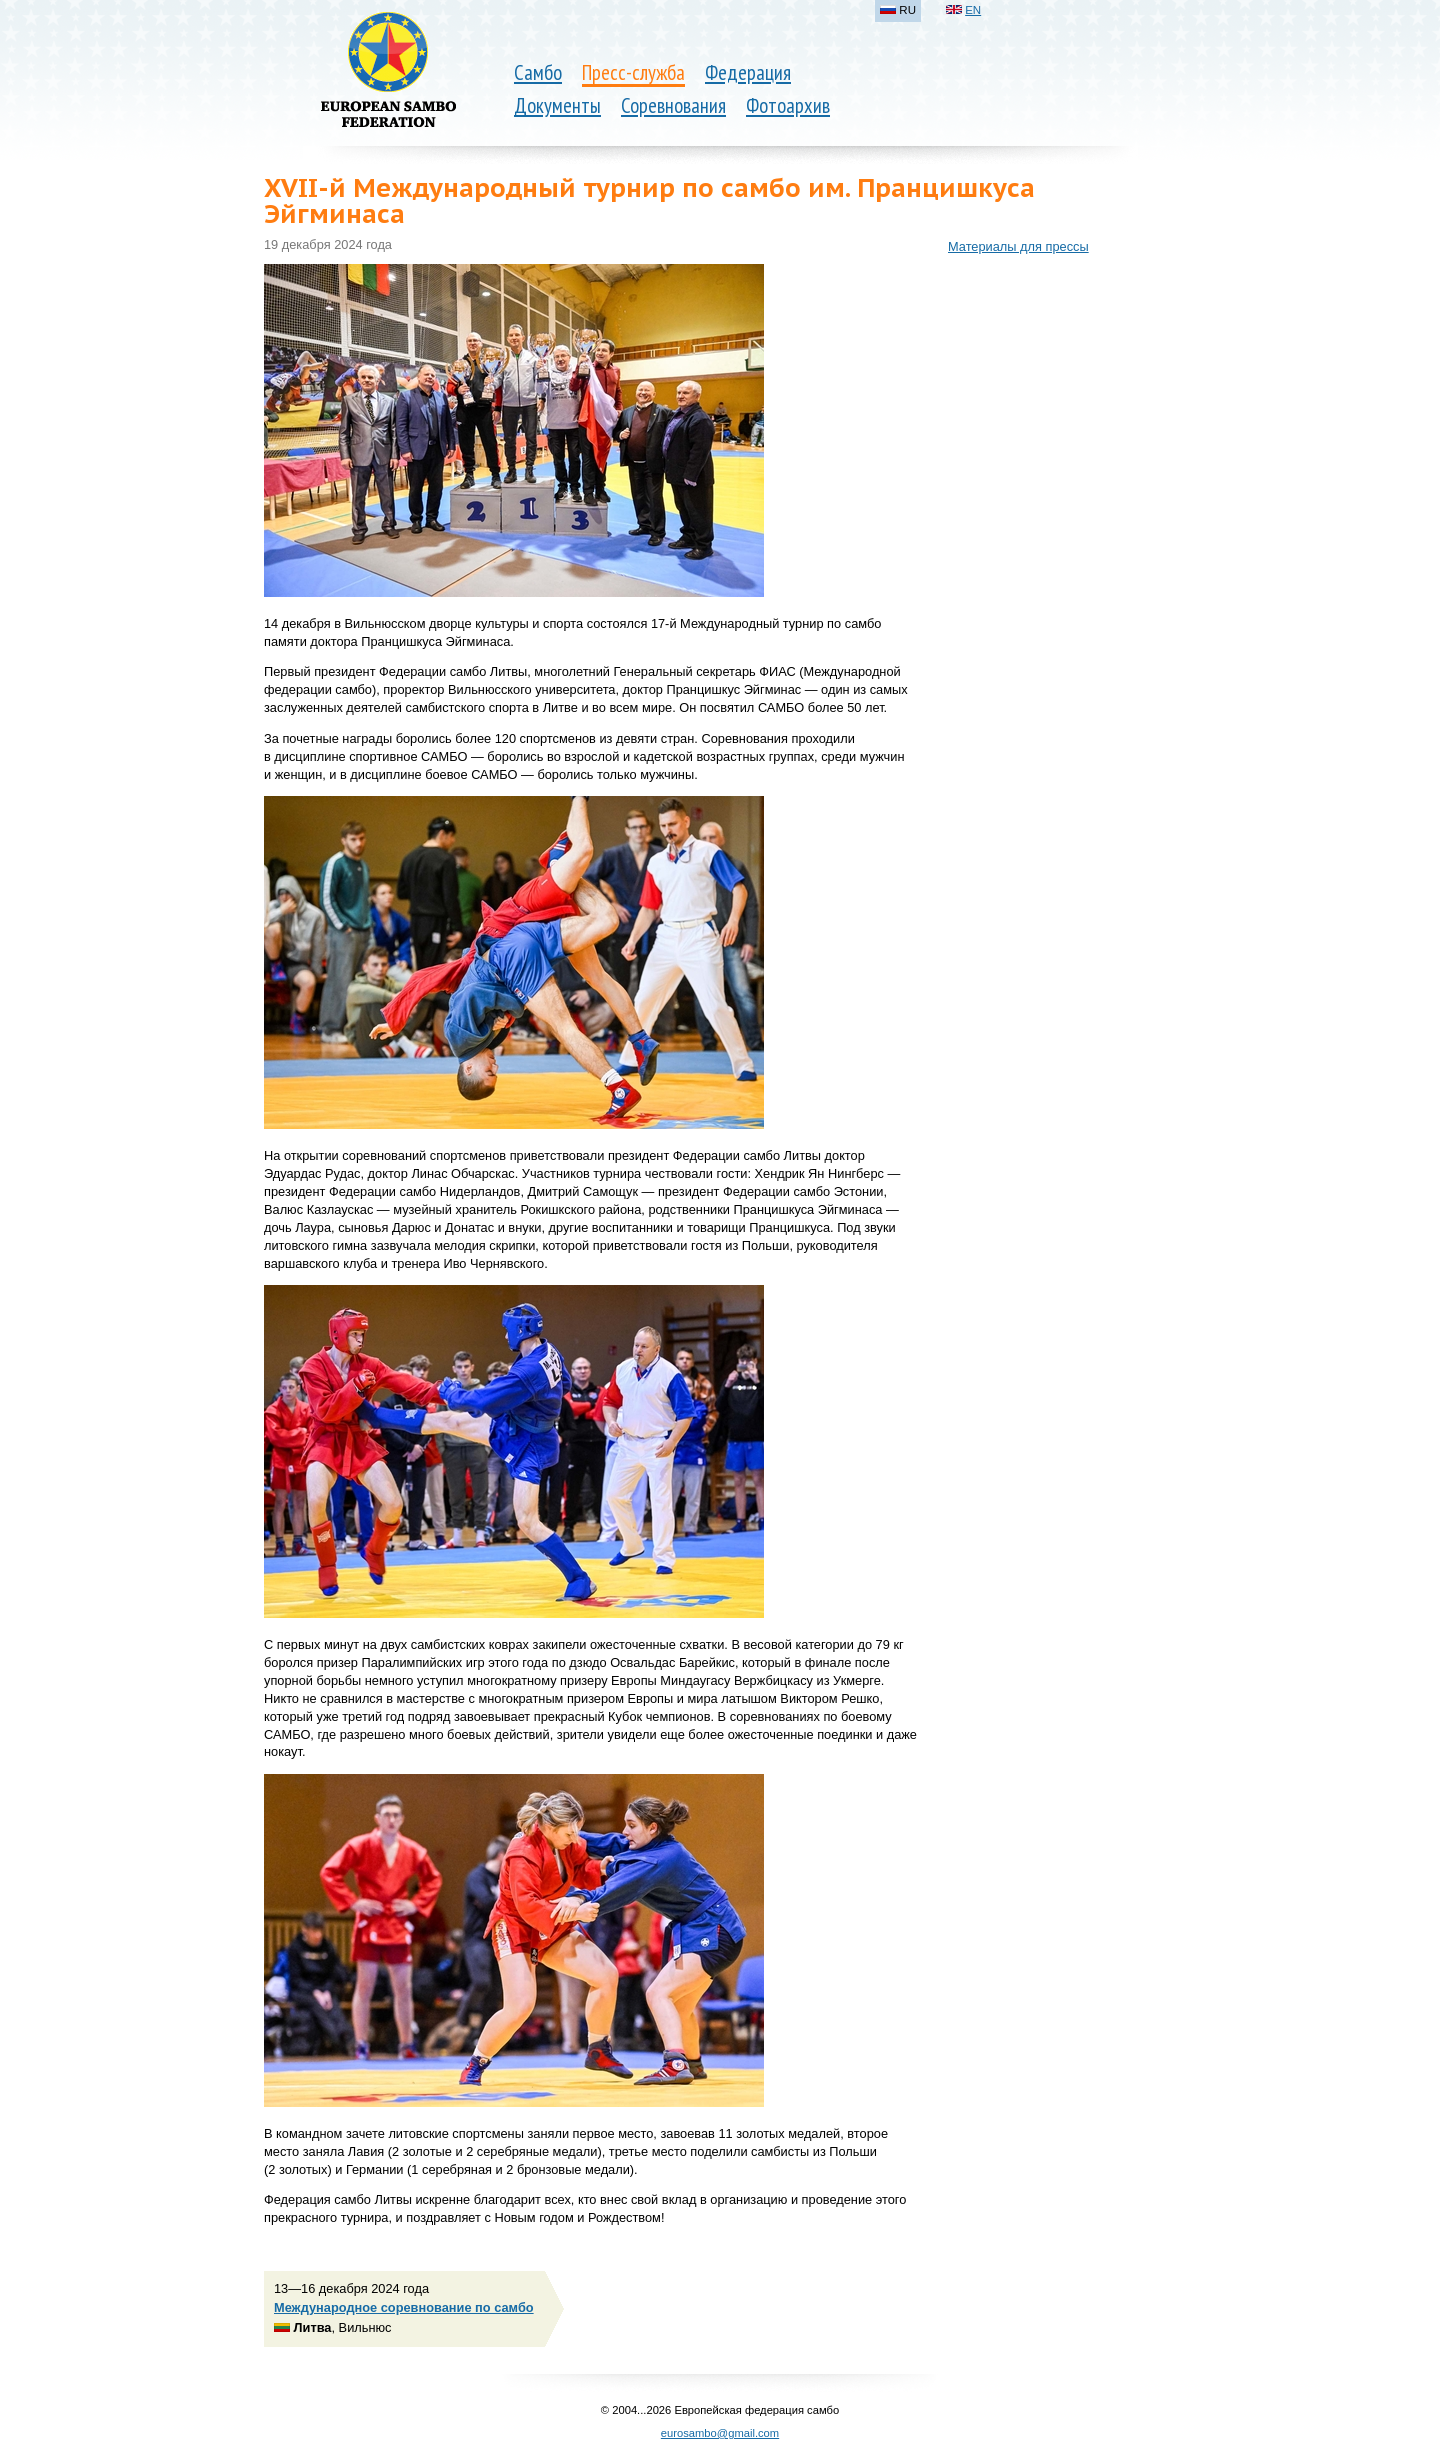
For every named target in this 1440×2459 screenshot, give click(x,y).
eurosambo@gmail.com (720, 2433)
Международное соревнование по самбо (404, 2307)
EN (973, 10)
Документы (557, 105)
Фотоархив (788, 105)
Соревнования (673, 105)
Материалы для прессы (1018, 246)
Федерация (748, 72)
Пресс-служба (633, 72)
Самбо (538, 72)
